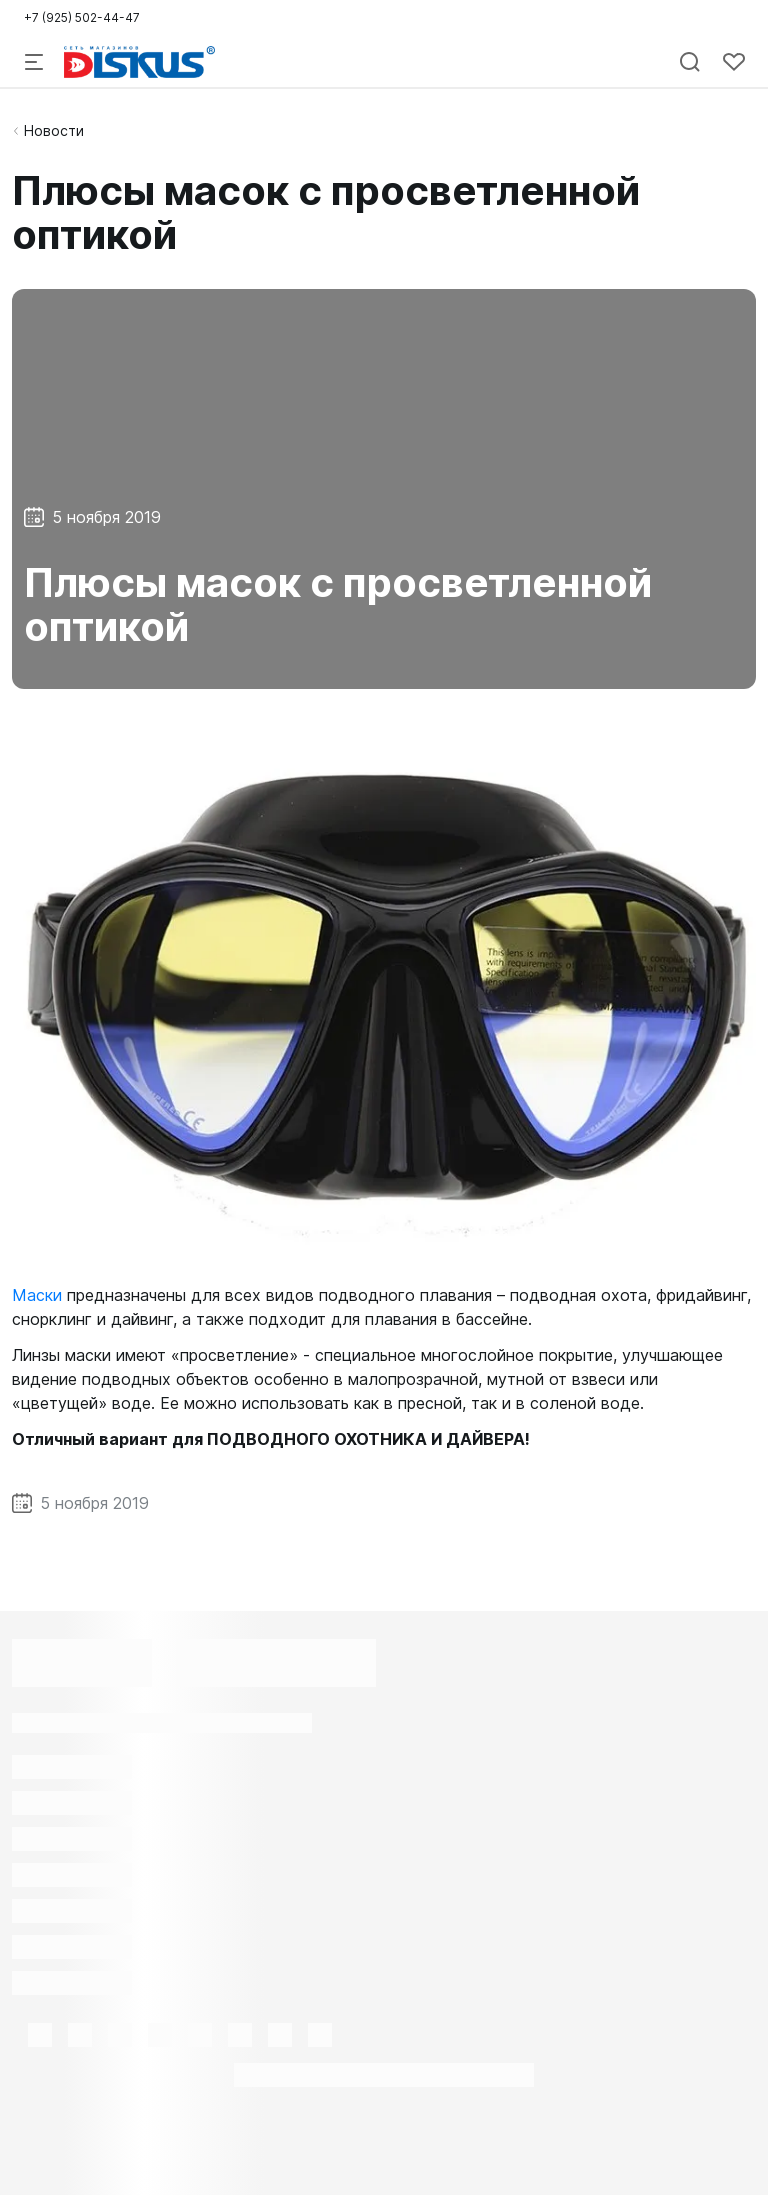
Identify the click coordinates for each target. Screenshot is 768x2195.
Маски (37, 1295)
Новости (54, 130)
